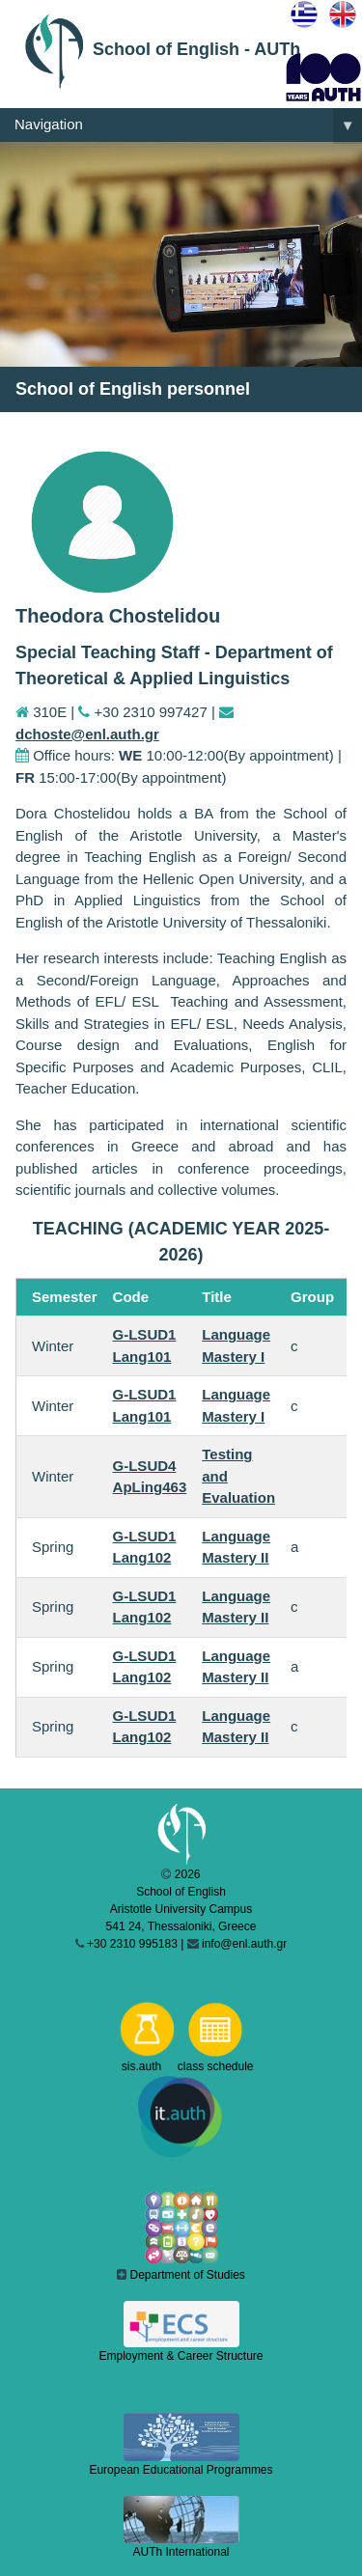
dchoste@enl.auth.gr (87, 734)
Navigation (188, 125)
